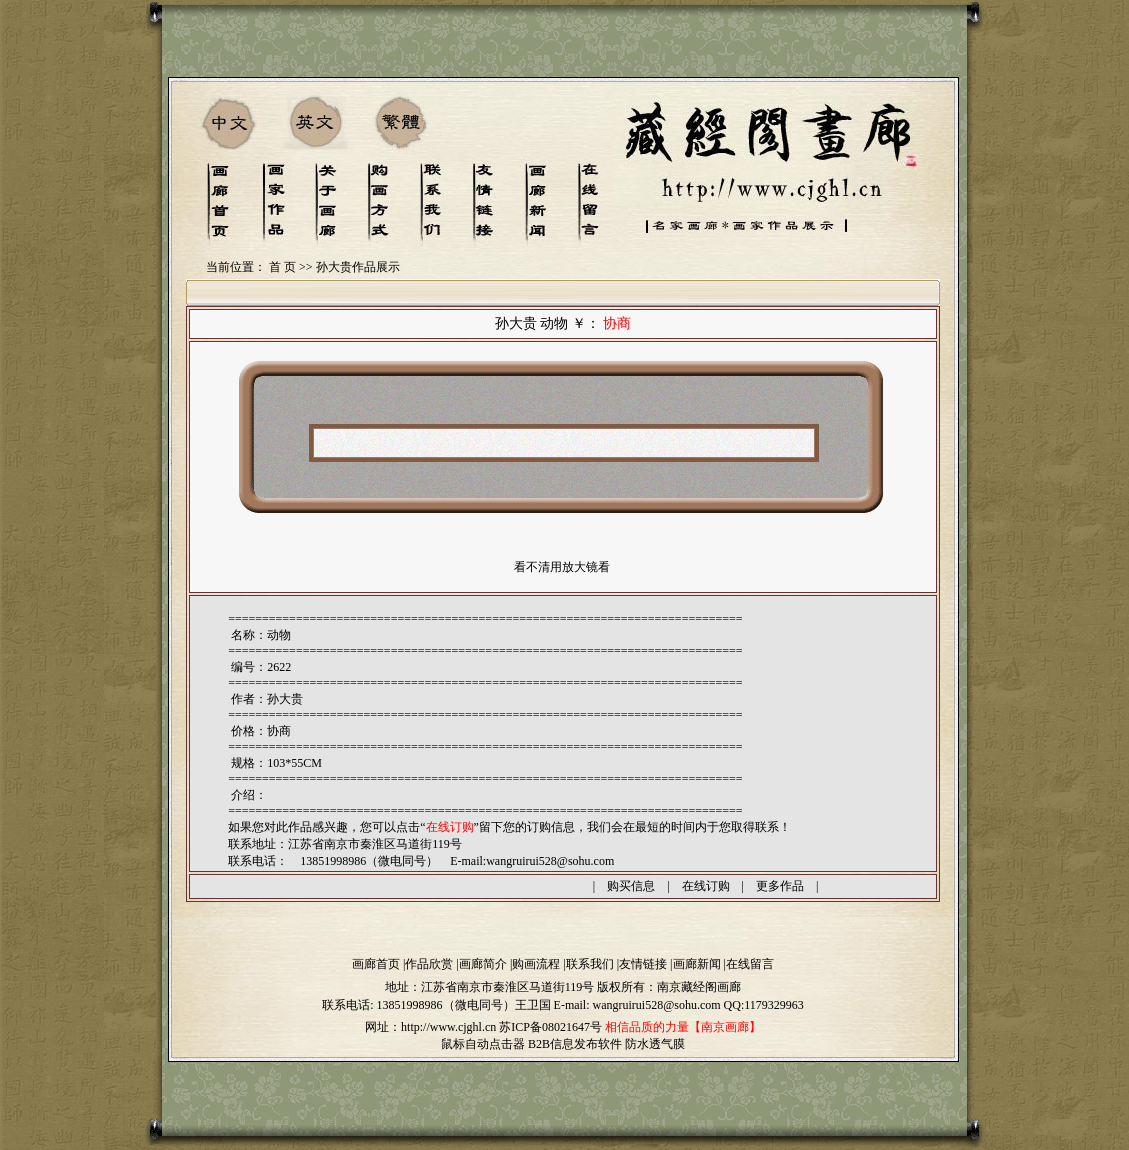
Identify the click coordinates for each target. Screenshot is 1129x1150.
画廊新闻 (697, 964)
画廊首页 (376, 964)
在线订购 (706, 886)
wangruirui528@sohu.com (550, 861)
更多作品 (780, 886)
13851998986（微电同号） (446, 1005)
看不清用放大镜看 (562, 567)
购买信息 (631, 886)
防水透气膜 (655, 1044)
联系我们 (590, 964)
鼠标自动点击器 (483, 1044)
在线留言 (750, 964)
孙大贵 (285, 699)
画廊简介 (483, 964)
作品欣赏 (429, 964)
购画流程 (536, 964)
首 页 (282, 267)
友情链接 (643, 964)
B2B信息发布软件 (575, 1044)
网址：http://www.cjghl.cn (430, 1027)
